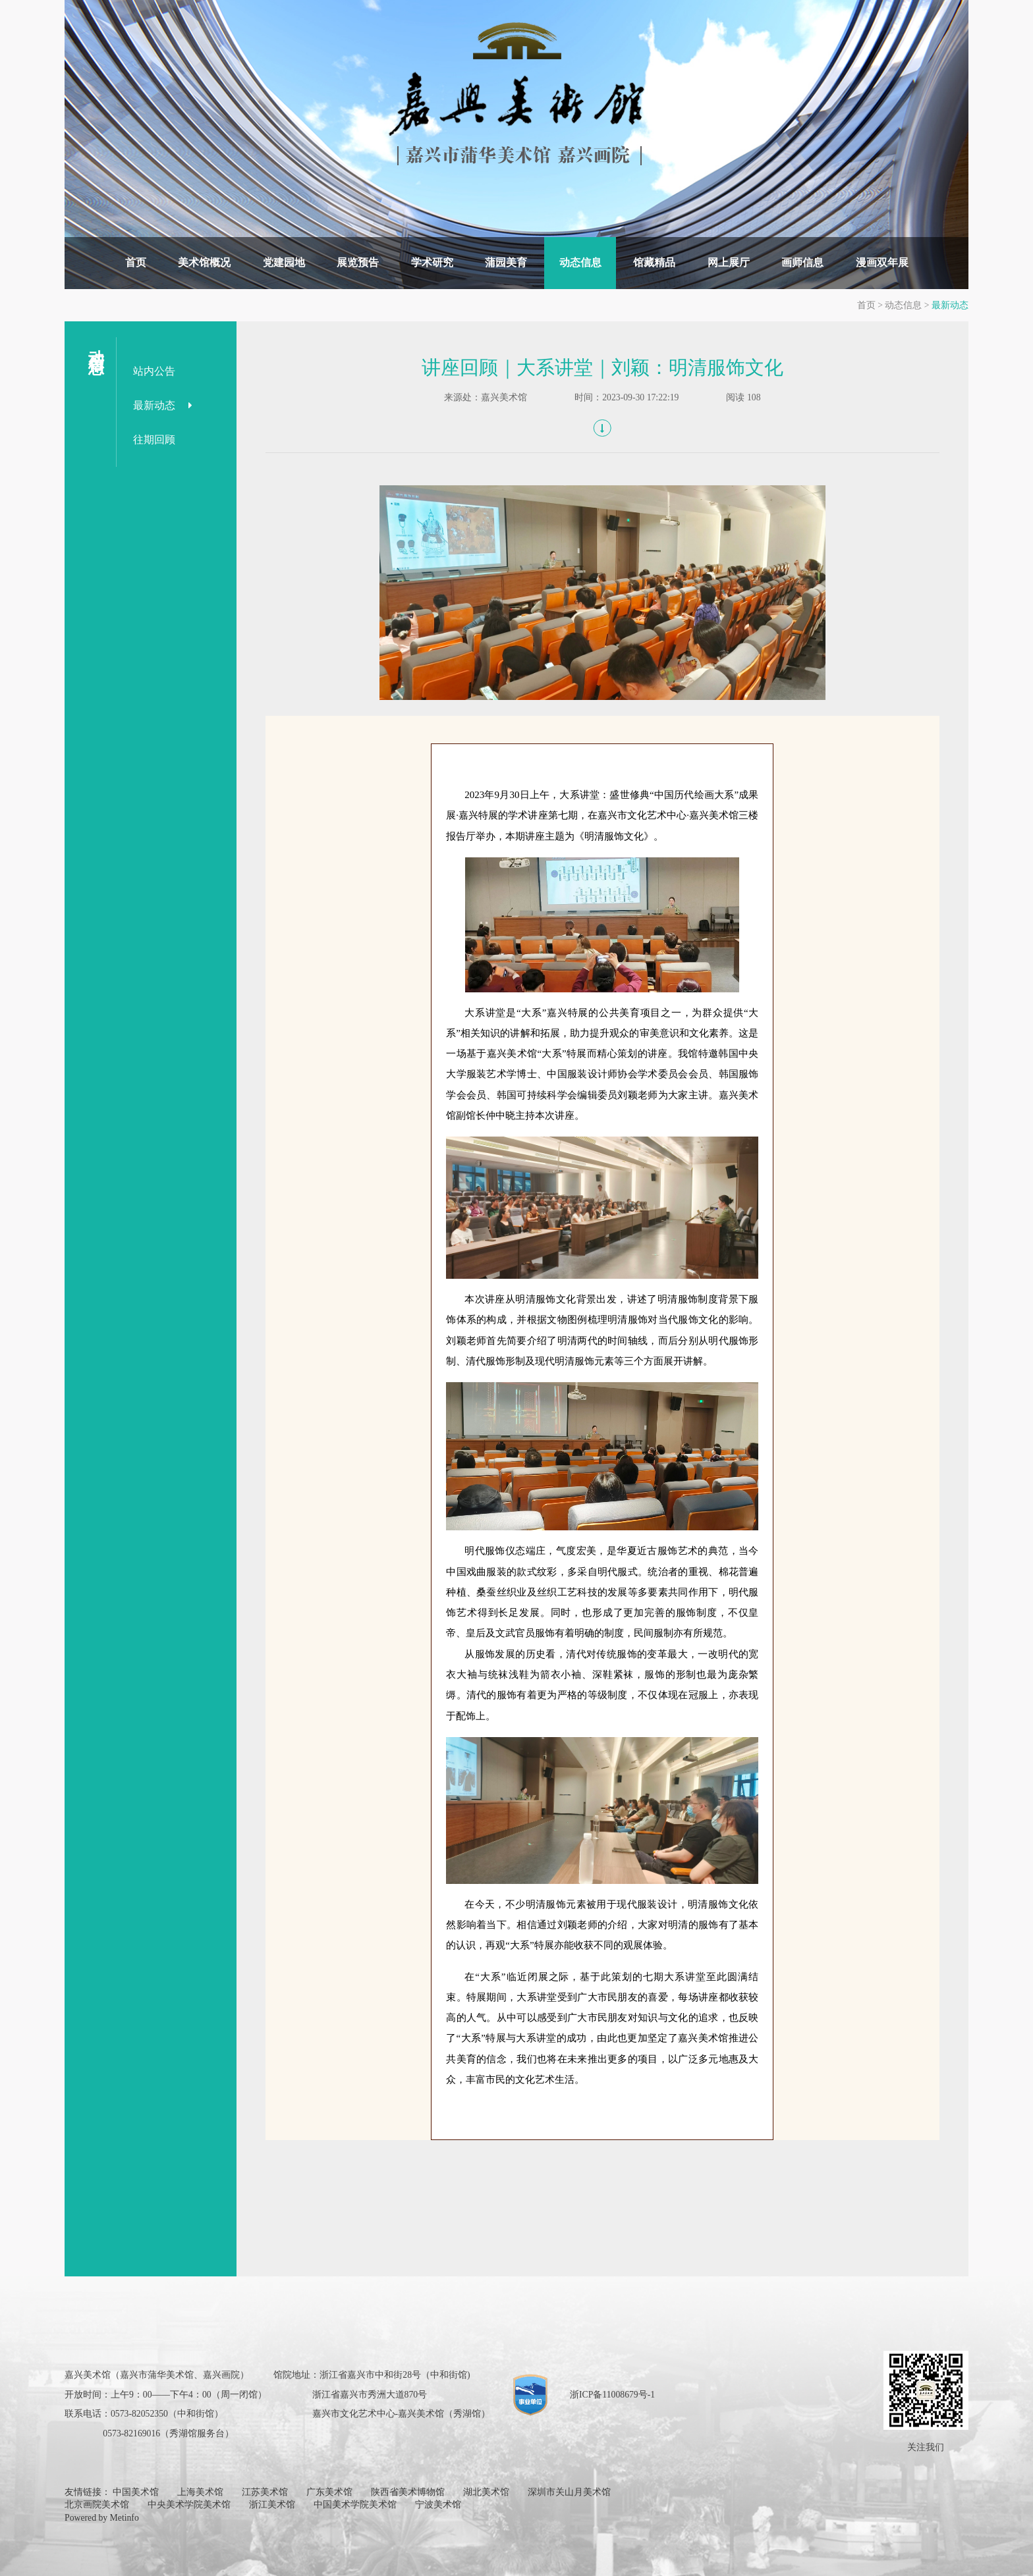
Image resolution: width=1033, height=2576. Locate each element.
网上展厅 (729, 262)
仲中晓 (500, 1115)
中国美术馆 (136, 2492)
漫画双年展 (882, 262)
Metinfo (124, 2518)
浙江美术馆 (272, 2504)
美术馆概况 (204, 262)
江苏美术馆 (265, 2492)
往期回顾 (154, 439)
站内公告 (154, 371)
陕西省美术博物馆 (408, 2492)
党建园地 (284, 262)
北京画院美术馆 (97, 2504)
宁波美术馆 (438, 2504)
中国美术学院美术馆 (355, 2504)
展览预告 (358, 262)
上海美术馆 (200, 2492)
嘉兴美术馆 (504, 397)
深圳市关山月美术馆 (569, 2492)
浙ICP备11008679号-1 (612, 2395)
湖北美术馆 (486, 2492)
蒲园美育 (506, 262)
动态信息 (580, 262)
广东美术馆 (329, 2492)
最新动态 (950, 305)
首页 (135, 262)
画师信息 (802, 262)
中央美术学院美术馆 (189, 2504)
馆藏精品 (654, 262)
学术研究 (432, 262)
